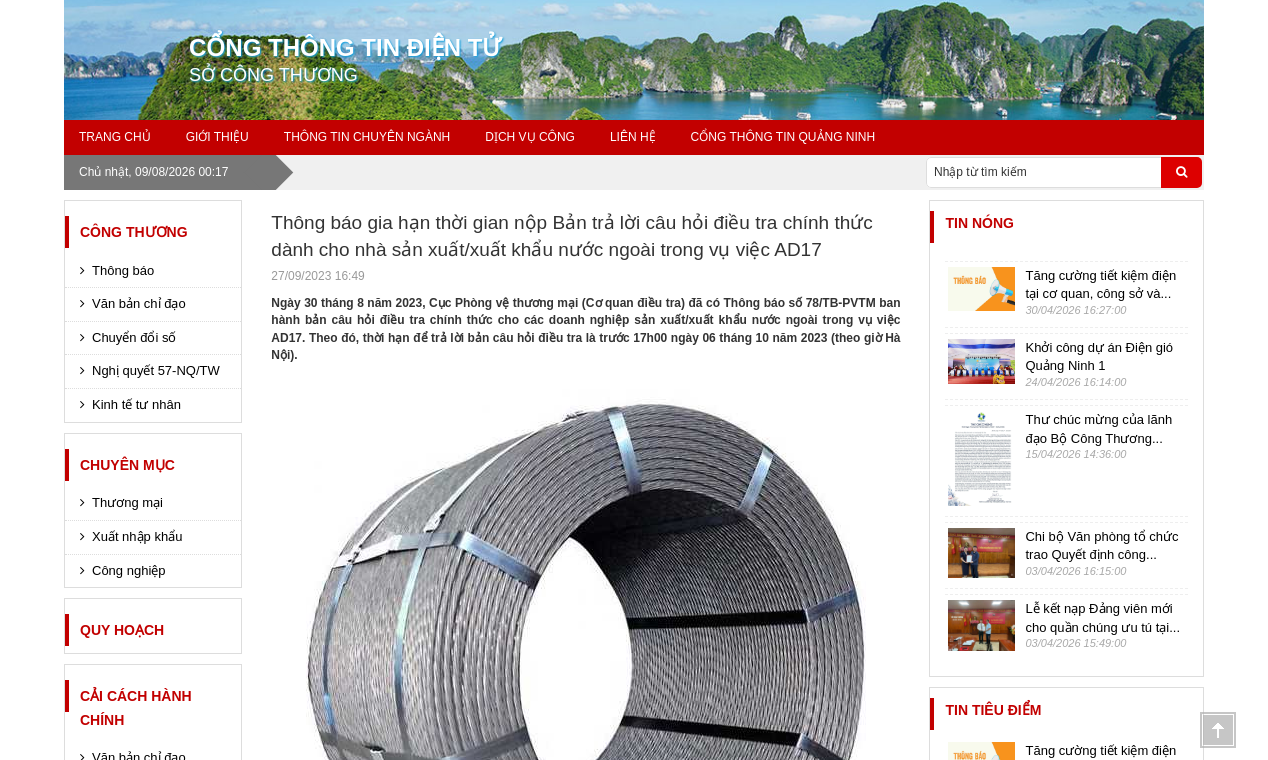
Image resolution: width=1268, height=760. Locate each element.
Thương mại (127, 502)
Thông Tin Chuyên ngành (367, 137)
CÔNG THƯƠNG (134, 232)
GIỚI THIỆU (217, 137)
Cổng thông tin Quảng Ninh (783, 137)
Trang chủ (115, 137)
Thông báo (123, 270)
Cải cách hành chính (136, 708)
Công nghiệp (129, 570)
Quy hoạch (122, 630)
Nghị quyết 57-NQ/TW (156, 370)
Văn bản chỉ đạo (139, 303)
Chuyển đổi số (134, 337)
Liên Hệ (633, 137)
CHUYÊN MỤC (127, 465)
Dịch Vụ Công (530, 137)
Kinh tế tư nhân (136, 404)
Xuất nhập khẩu (137, 536)
